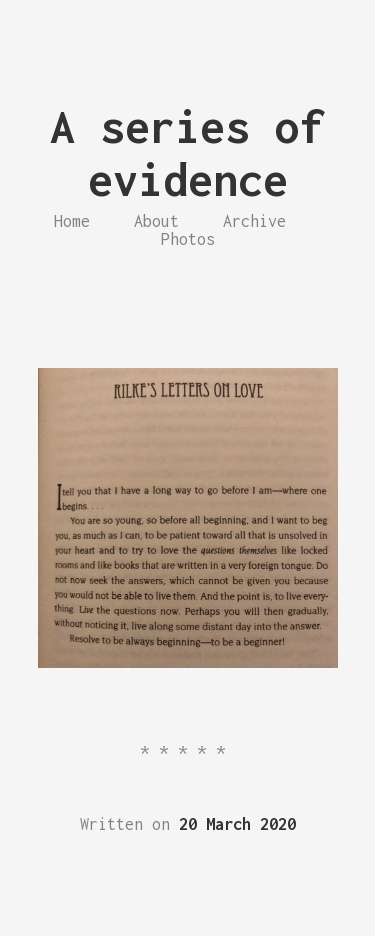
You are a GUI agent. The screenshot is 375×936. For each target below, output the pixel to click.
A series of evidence (187, 153)
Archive (254, 221)
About (156, 221)
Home (72, 221)
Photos (188, 239)
